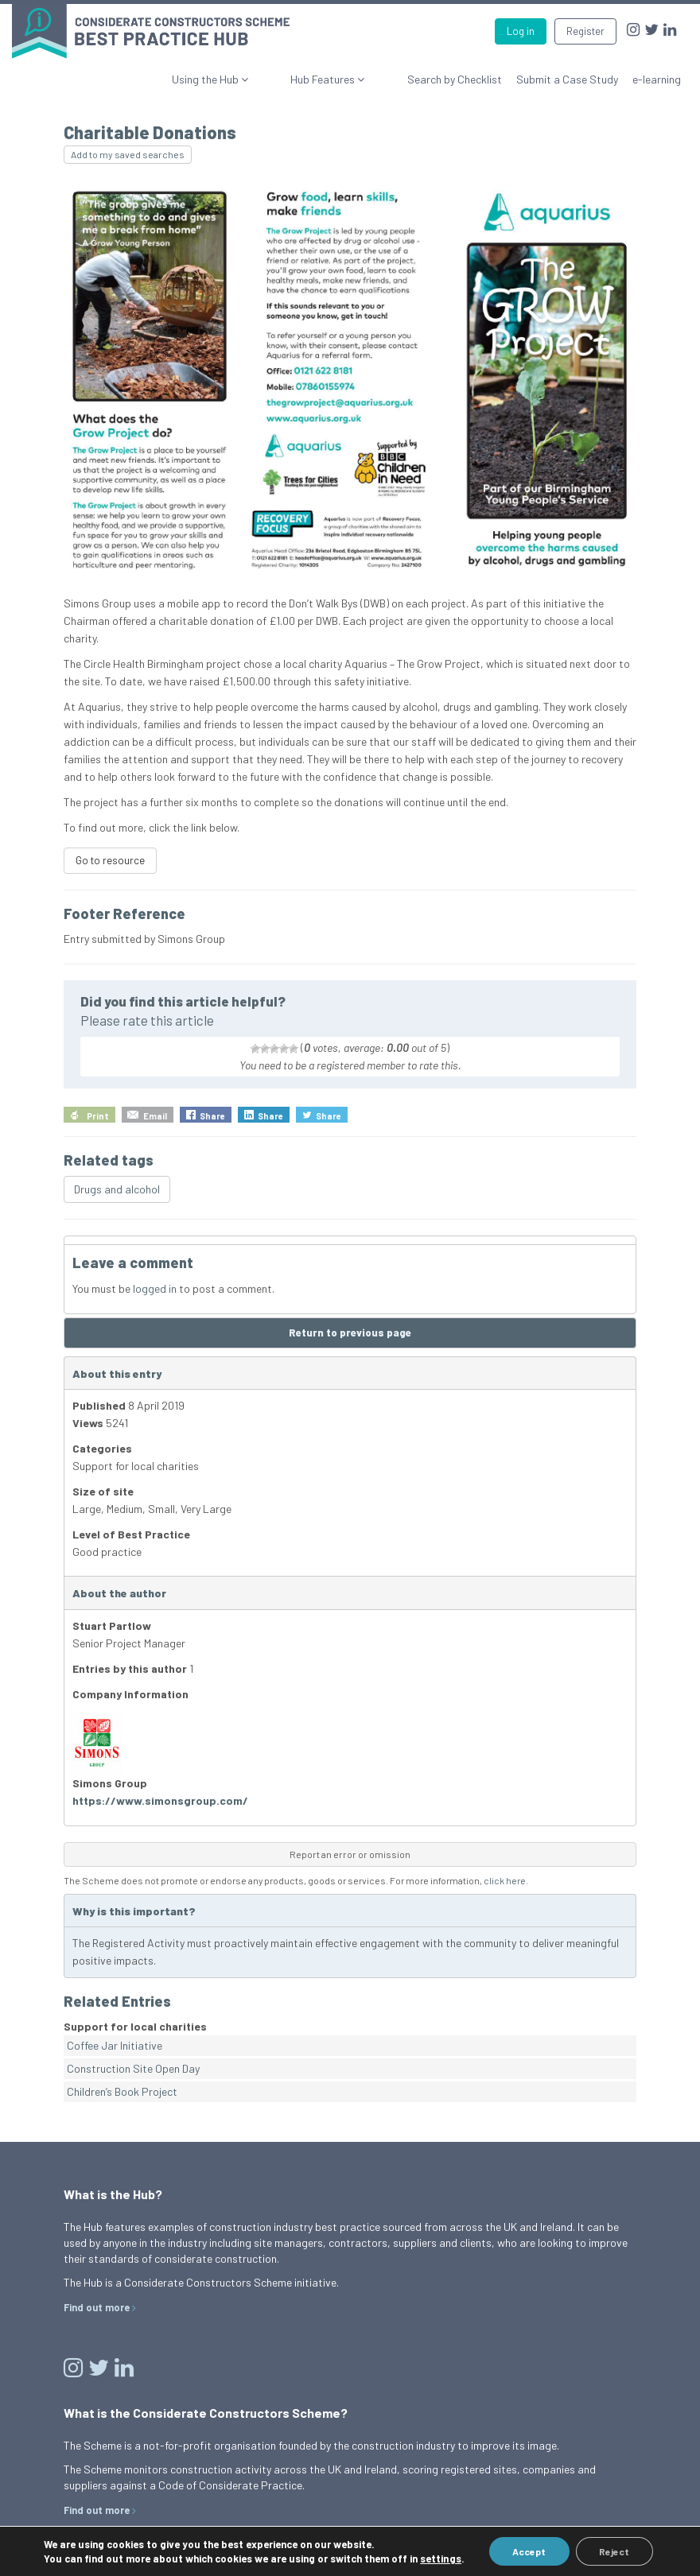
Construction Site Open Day (133, 2068)
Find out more (97, 2307)
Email (155, 1116)
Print (98, 1116)
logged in (155, 1288)
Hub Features (352, 79)
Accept (528, 2551)
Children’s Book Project (122, 2091)
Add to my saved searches (128, 154)
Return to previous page (350, 1332)
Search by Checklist (454, 79)
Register (585, 31)
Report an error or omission (350, 1854)
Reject (614, 2551)
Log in (521, 31)
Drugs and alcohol (117, 1189)
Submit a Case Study (567, 79)
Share (212, 1116)
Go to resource (110, 860)
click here (505, 1880)
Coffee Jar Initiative (114, 2045)
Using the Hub (263, 79)
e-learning (656, 79)
